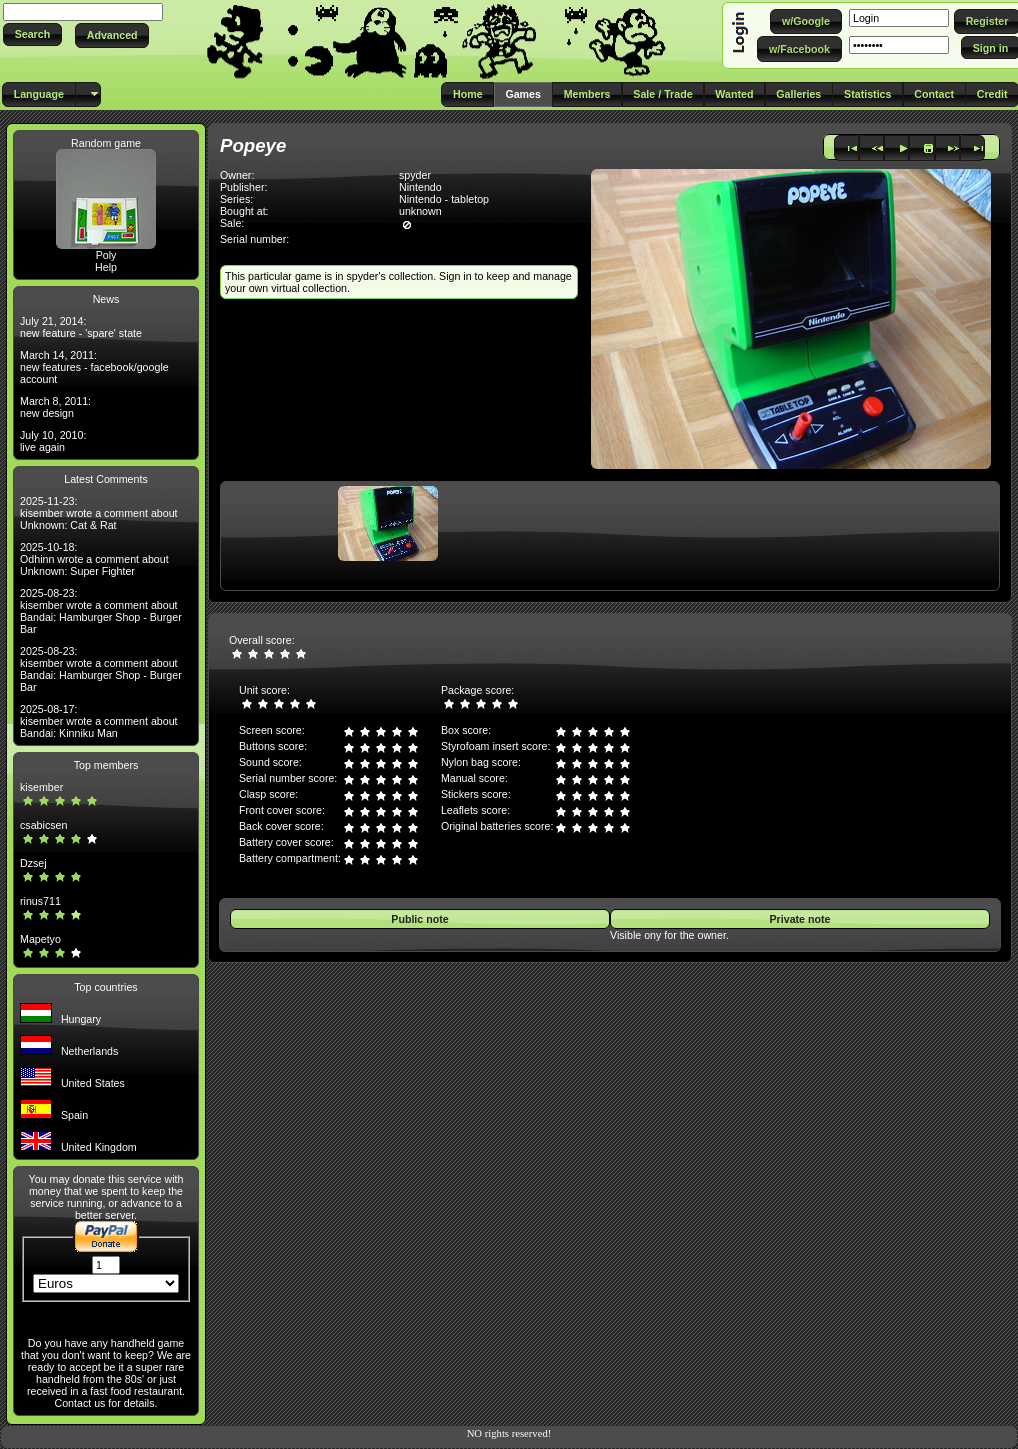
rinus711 (40, 901)
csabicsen (43, 825)
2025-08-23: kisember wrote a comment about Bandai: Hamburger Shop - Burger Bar (101, 611)
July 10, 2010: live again (53, 441)
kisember (41, 787)
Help (106, 267)
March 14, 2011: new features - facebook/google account (94, 367)
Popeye (253, 145)
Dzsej (33, 863)
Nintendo (420, 187)
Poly (106, 255)
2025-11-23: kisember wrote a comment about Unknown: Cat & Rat (99, 513)
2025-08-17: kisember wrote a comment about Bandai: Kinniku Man (99, 721)
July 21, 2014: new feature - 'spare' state (81, 327)
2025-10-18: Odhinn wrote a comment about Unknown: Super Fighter (94, 559)
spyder (415, 175)
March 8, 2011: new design (55, 407)
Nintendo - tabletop (444, 199)
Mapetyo (40, 939)
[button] (32, 34)
